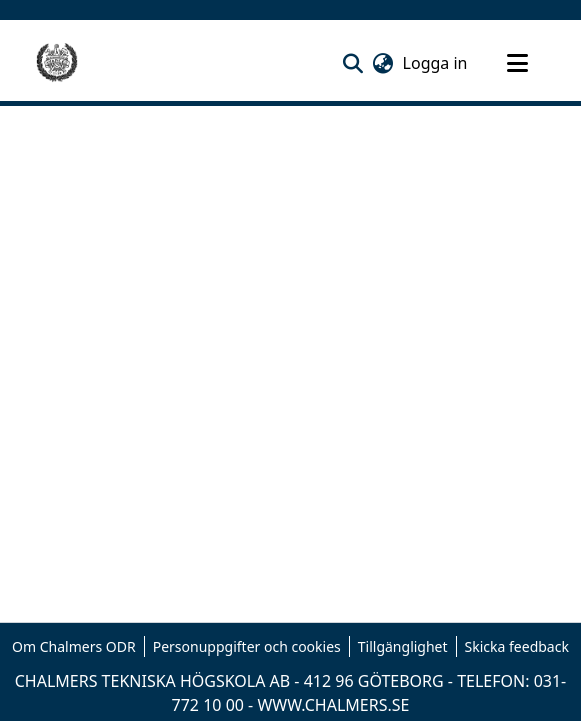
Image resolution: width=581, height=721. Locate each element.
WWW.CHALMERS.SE (333, 705)
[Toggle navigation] (518, 63)
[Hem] (57, 63)
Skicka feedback (517, 646)
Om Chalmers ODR (74, 646)
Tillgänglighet (403, 646)
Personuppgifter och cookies (247, 646)
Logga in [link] (436, 63)
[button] (353, 63)
